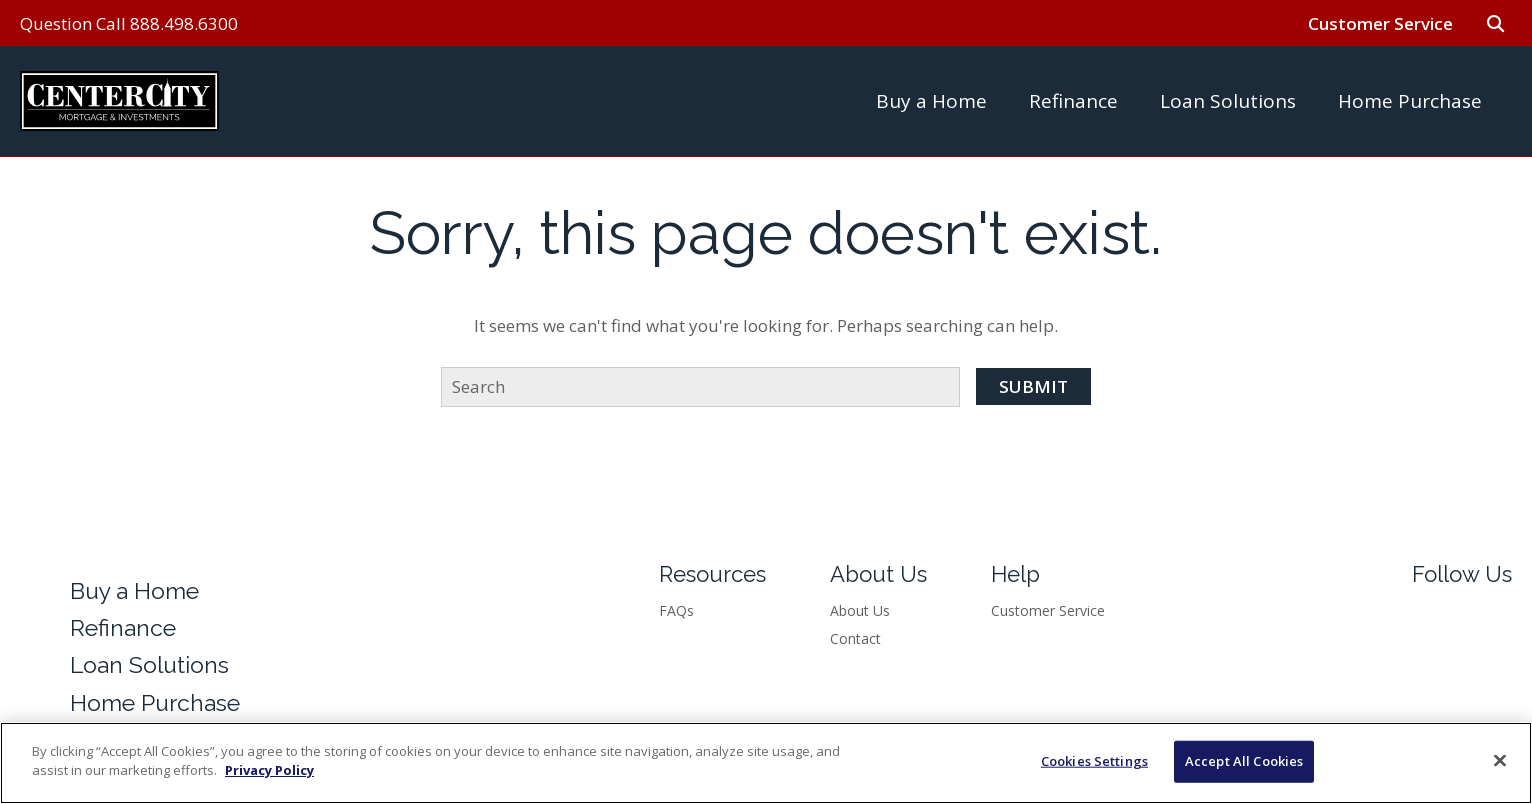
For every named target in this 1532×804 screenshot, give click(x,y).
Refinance (1073, 101)
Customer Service (1380, 23)
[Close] (1500, 760)
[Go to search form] (1495, 23)
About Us (860, 610)
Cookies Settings (1094, 761)
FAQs (676, 610)
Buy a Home (931, 101)
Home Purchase (1410, 101)
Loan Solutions (1228, 101)
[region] (766, 763)
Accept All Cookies (1244, 761)
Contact (855, 638)
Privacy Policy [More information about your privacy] (269, 770)
